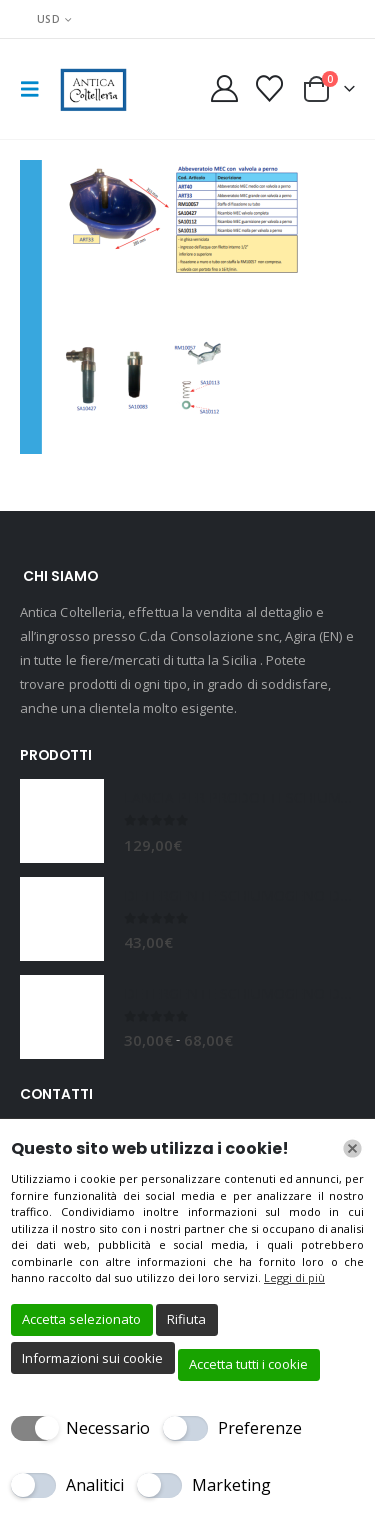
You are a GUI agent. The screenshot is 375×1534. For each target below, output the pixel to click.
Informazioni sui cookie (92, 1358)
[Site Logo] (92, 89)
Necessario (108, 1428)
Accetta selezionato (81, 1319)
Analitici (95, 1485)
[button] (36, 89)
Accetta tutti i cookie (248, 1364)
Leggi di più (294, 1277)
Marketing (231, 1485)
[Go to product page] (62, 821)
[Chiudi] (352, 1148)
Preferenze (260, 1428)
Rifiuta (186, 1319)
